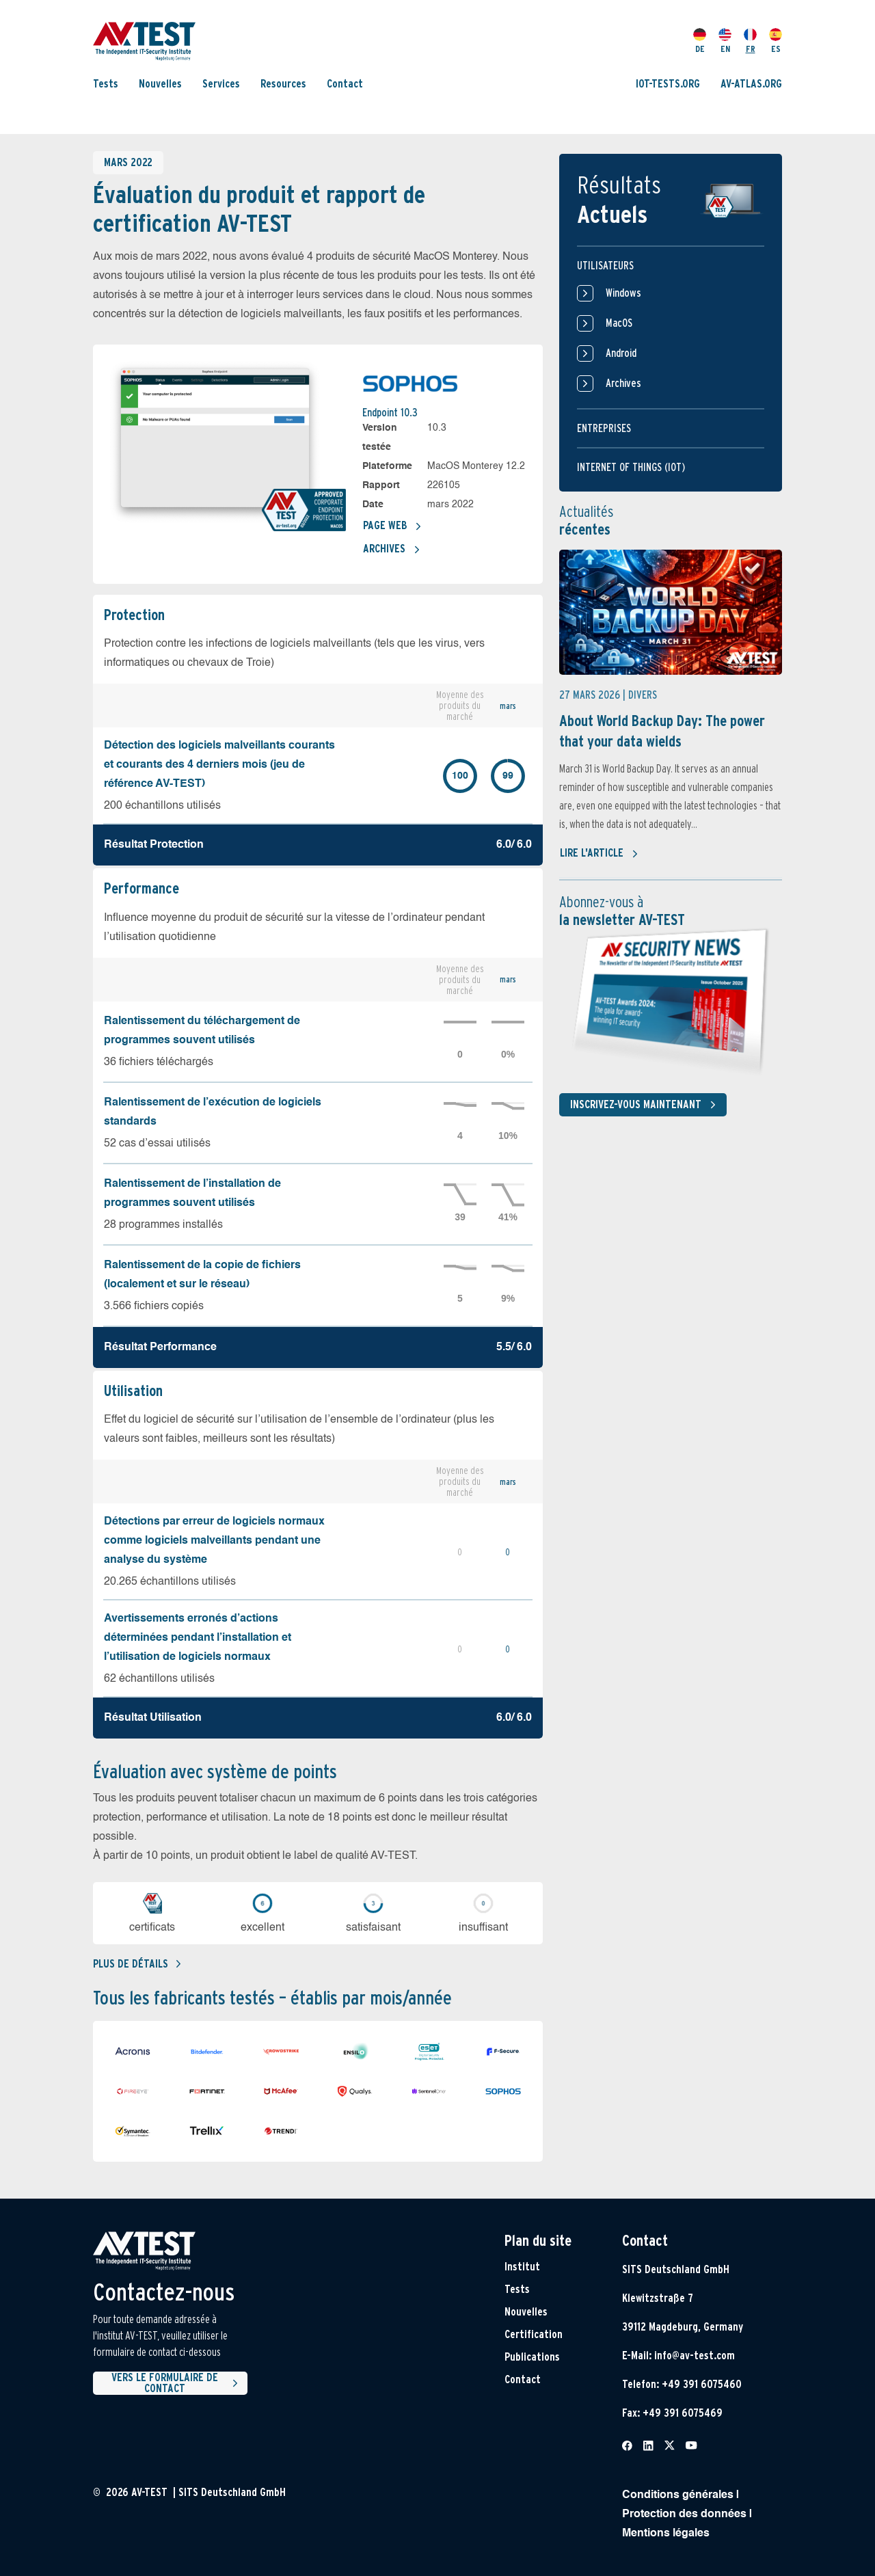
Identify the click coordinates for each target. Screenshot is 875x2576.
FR (750, 41)
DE (699, 41)
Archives (391, 549)
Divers (642, 694)
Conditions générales (677, 2495)
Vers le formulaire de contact (176, 2383)
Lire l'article (599, 854)
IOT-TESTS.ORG (668, 83)
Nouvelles (160, 83)
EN (724, 41)
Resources (283, 83)
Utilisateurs (605, 265)
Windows (609, 293)
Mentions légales (666, 2533)
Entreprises (604, 428)
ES (775, 41)
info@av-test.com (694, 2355)
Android (606, 353)
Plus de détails (136, 1963)
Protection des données (684, 2514)
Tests (105, 83)
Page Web (392, 526)
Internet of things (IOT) (631, 467)
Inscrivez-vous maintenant (645, 1105)
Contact (345, 83)
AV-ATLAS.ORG (751, 83)
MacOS (604, 323)
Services (221, 83)
